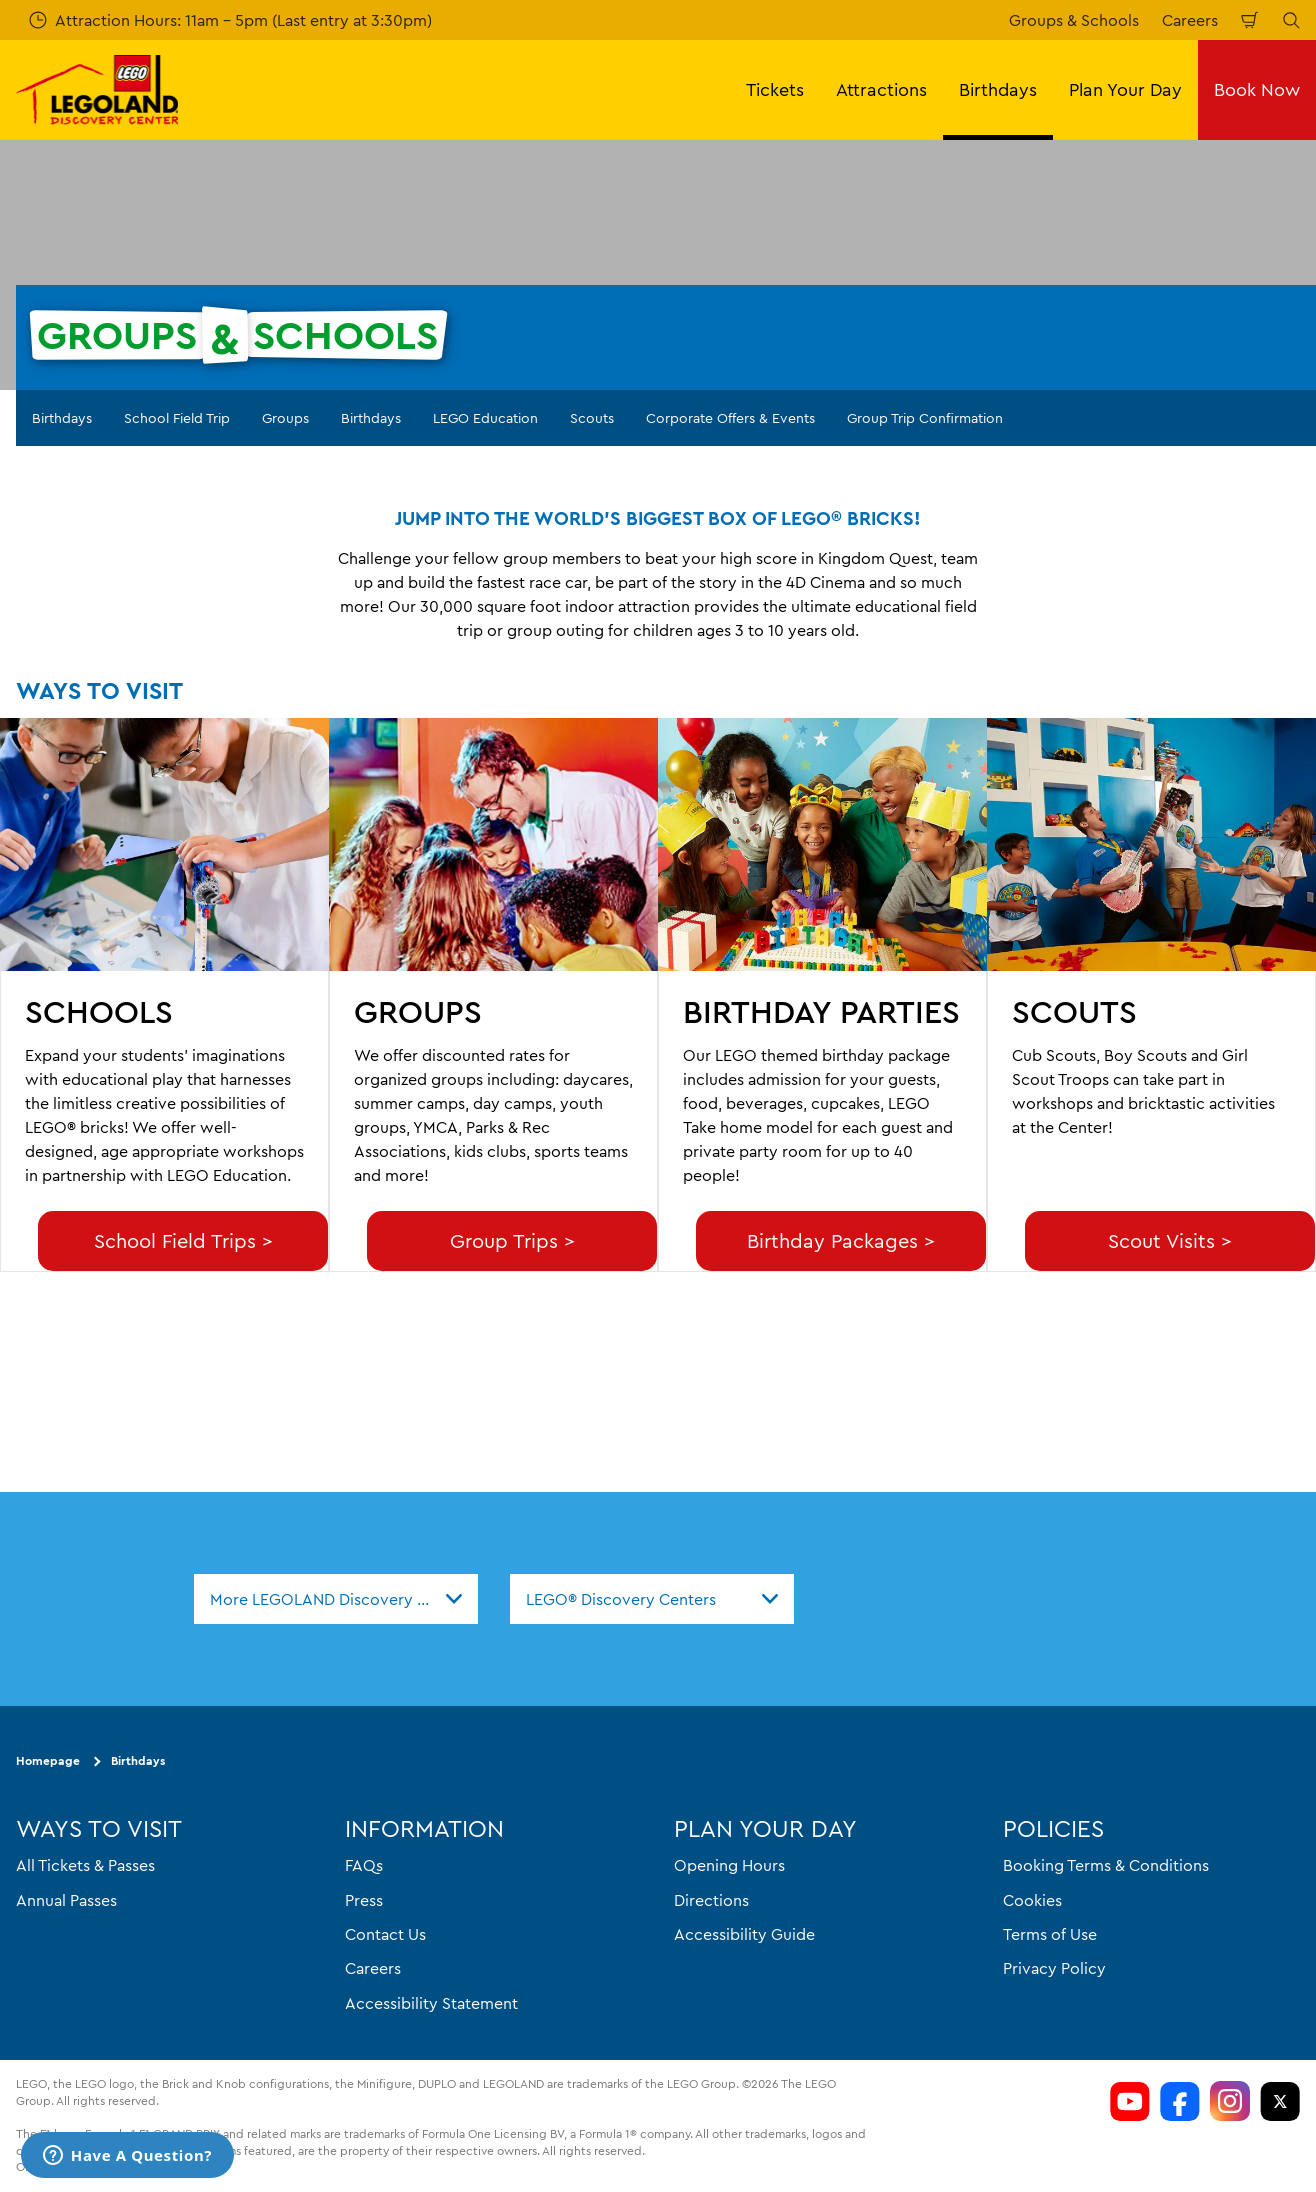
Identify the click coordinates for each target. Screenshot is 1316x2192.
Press (364, 1899)
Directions (711, 1899)
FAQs (364, 1865)
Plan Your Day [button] (1125, 89)
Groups (285, 418)
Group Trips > (512, 1240)
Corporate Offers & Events (730, 418)
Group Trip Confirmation (925, 418)
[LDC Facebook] (1180, 2101)
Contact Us (385, 1934)
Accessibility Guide (744, 1934)
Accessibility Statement (431, 2002)
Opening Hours (729, 1865)
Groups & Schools (1074, 20)
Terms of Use (1050, 1934)
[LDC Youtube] (1130, 2101)
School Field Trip (177, 418)
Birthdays (62, 418)
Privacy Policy (1054, 1968)
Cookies (1032, 1899)
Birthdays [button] (998, 89)
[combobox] (336, 1599)
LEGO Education (485, 418)
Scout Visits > (1170, 1240)
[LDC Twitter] (1280, 2101)
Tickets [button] (775, 89)
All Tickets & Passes (85, 1865)
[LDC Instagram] (1230, 2101)
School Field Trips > (183, 1240)
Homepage (48, 1760)
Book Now (1257, 89)
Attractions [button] (881, 89)
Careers (1190, 20)
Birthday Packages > (841, 1240)
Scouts (592, 418)
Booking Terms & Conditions (1106, 1865)
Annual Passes (66, 1899)
